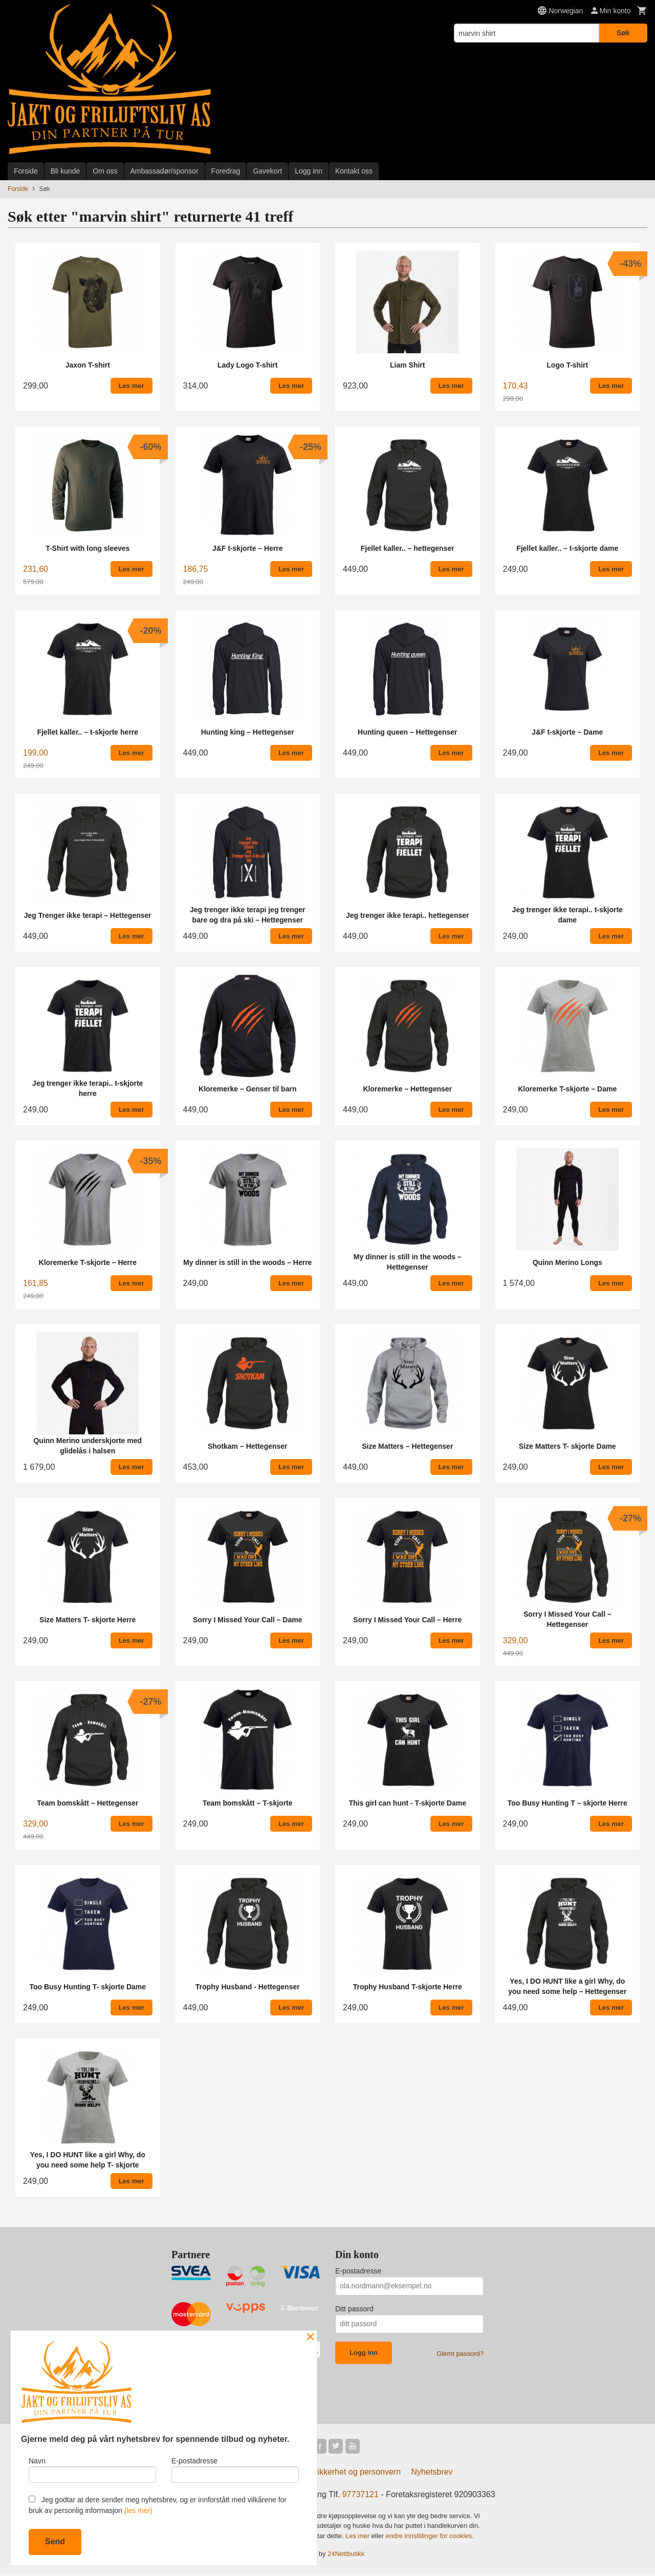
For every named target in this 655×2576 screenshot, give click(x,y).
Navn (92, 2467)
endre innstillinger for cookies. (430, 2537)
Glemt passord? (460, 2353)
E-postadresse (358, 2271)
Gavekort (267, 171)
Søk (623, 33)
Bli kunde (65, 171)
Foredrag (226, 171)
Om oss (105, 171)
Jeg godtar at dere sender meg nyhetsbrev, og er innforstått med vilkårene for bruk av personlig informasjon (158, 2505)
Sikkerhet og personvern (356, 2473)
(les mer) (138, 2510)
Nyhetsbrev (432, 2473)
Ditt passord (354, 2309)
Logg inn (308, 171)
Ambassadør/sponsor (164, 171)
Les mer (358, 2537)
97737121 (360, 2496)
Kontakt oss (354, 171)
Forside (26, 171)
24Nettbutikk (346, 2556)
